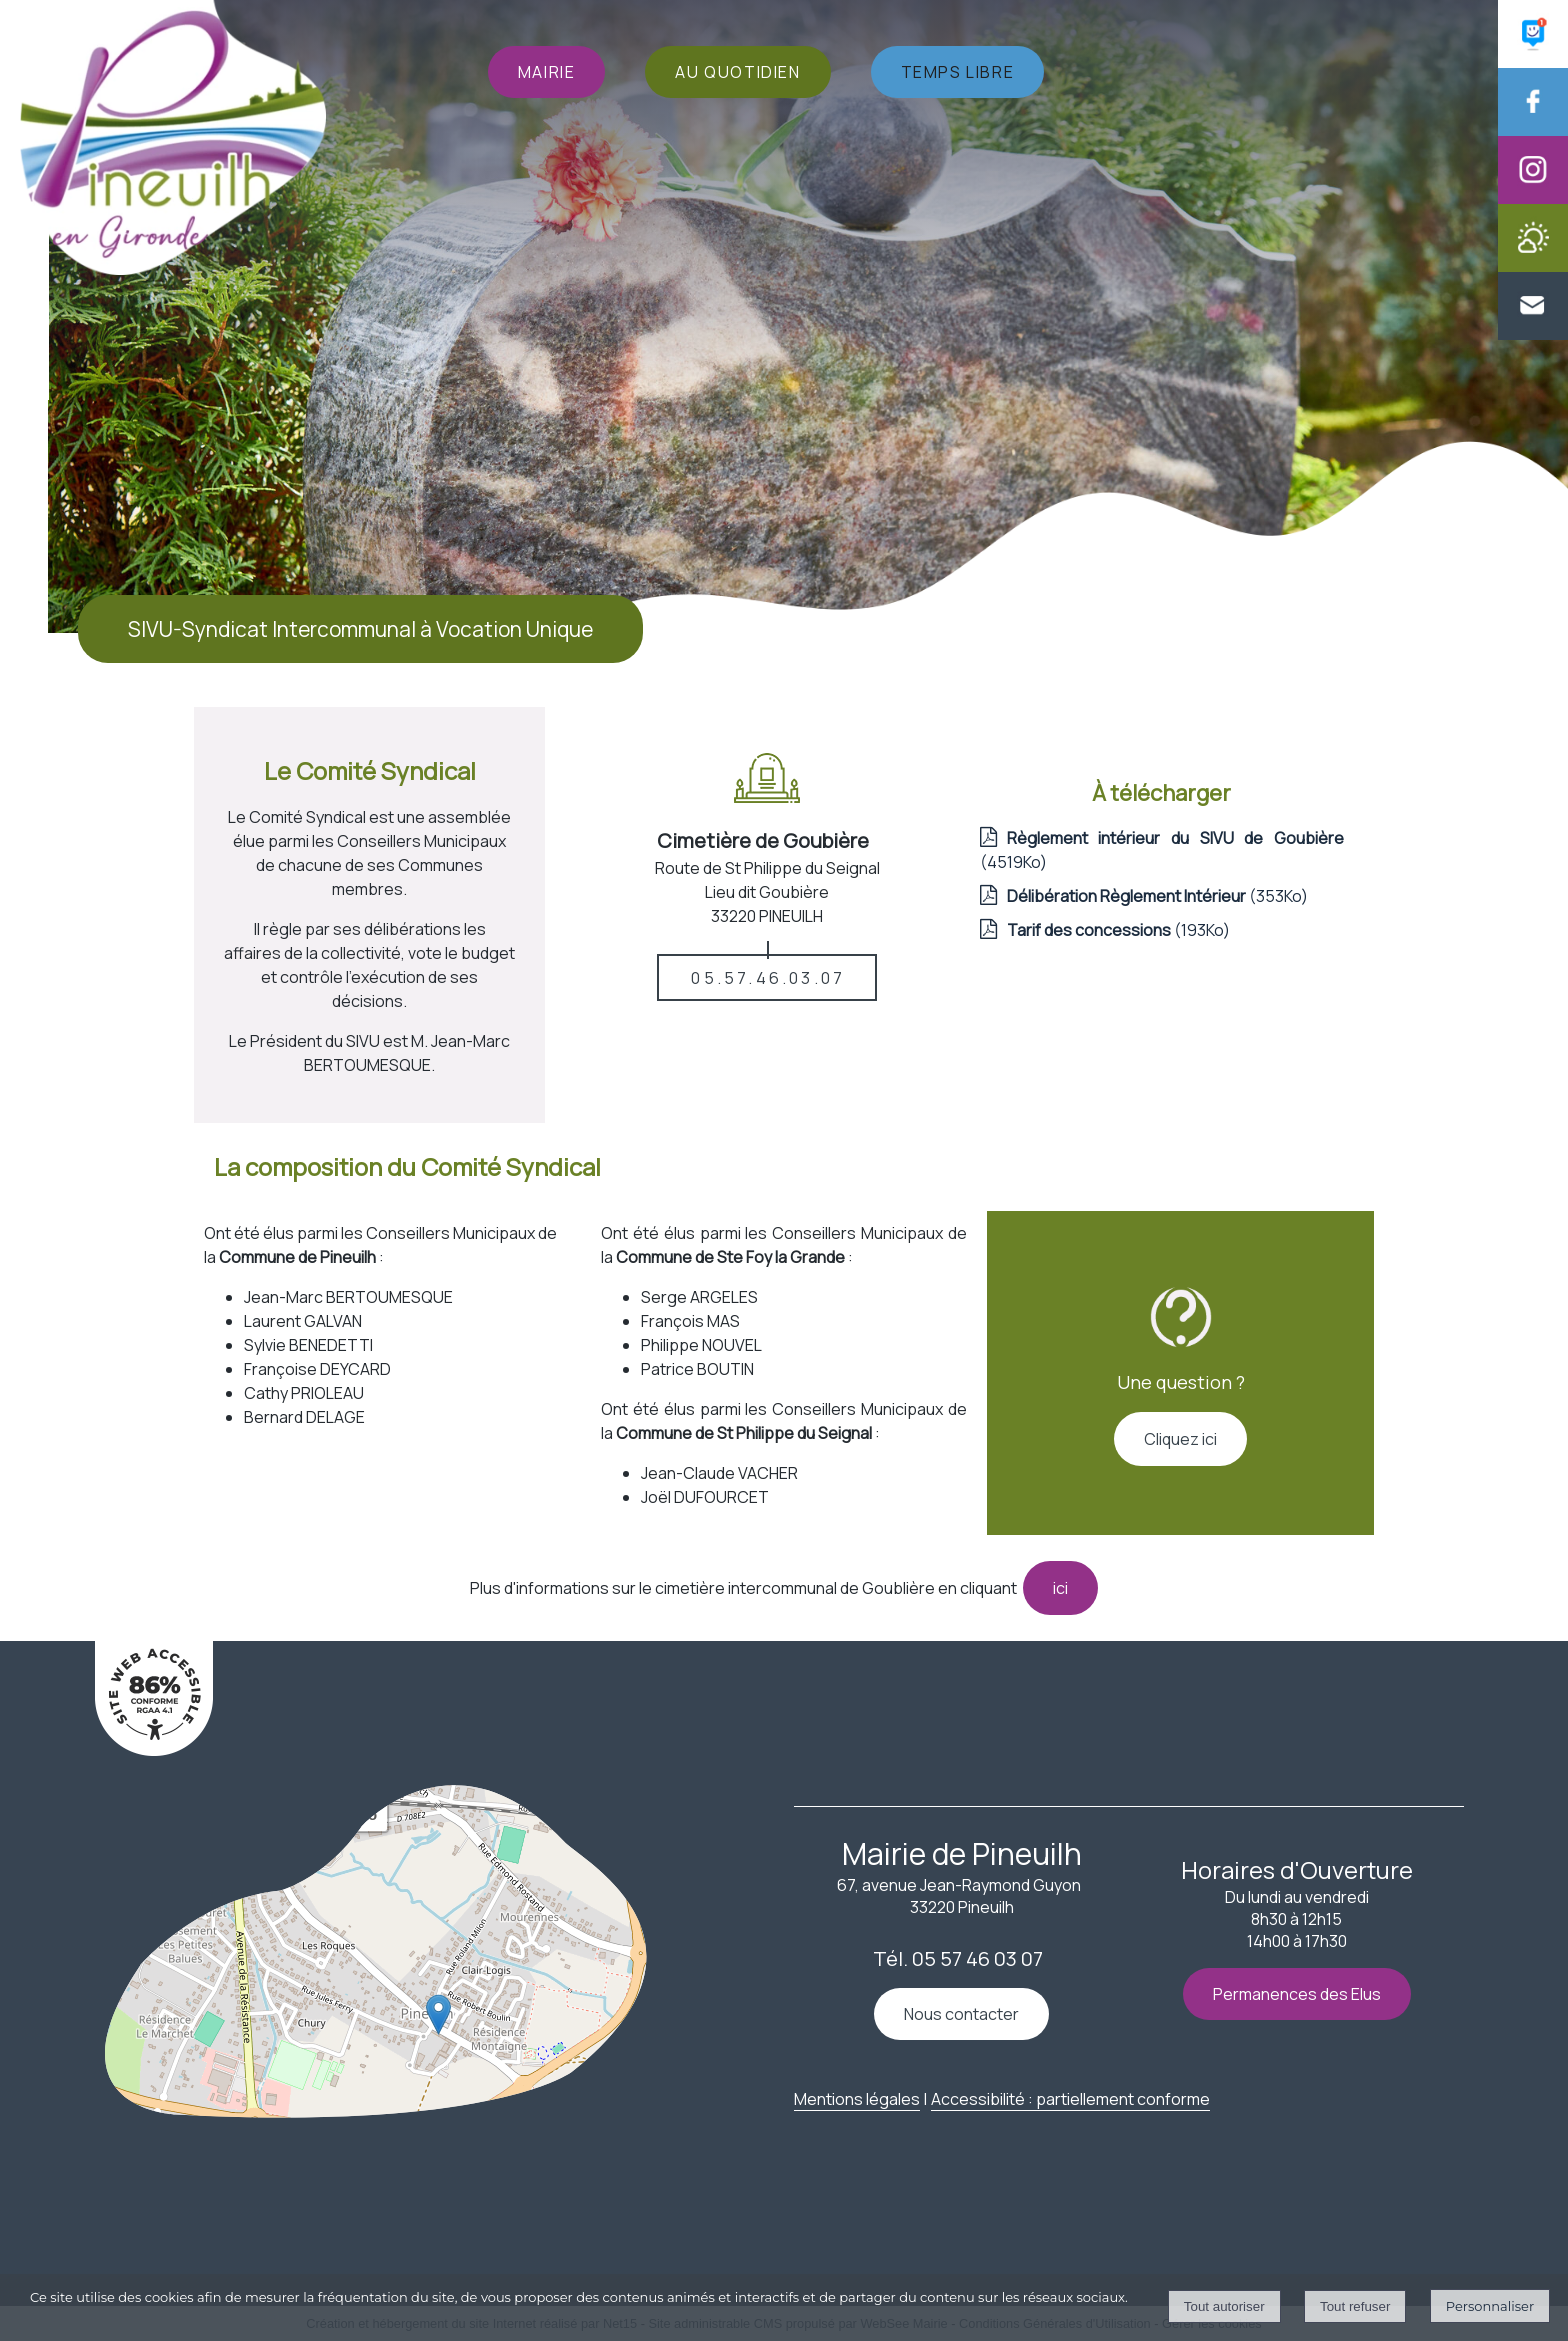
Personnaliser (1490, 2306)
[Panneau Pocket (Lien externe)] (1533, 62)
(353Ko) (1157, 896)
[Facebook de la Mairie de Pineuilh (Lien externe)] (1533, 130)
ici (1060, 1588)
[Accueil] (173, 140)
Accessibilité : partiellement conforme (1070, 2099)
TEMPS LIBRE (958, 72)
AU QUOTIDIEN (737, 72)
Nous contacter (961, 2014)
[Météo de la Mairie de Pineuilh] (1533, 266)
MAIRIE (547, 72)
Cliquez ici (1180, 1439)
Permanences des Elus (1297, 1994)
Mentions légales (857, 2099)
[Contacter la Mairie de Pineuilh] (1533, 334)
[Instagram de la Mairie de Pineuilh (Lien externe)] (1533, 198)
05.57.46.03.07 (768, 978)
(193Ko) (1118, 930)
